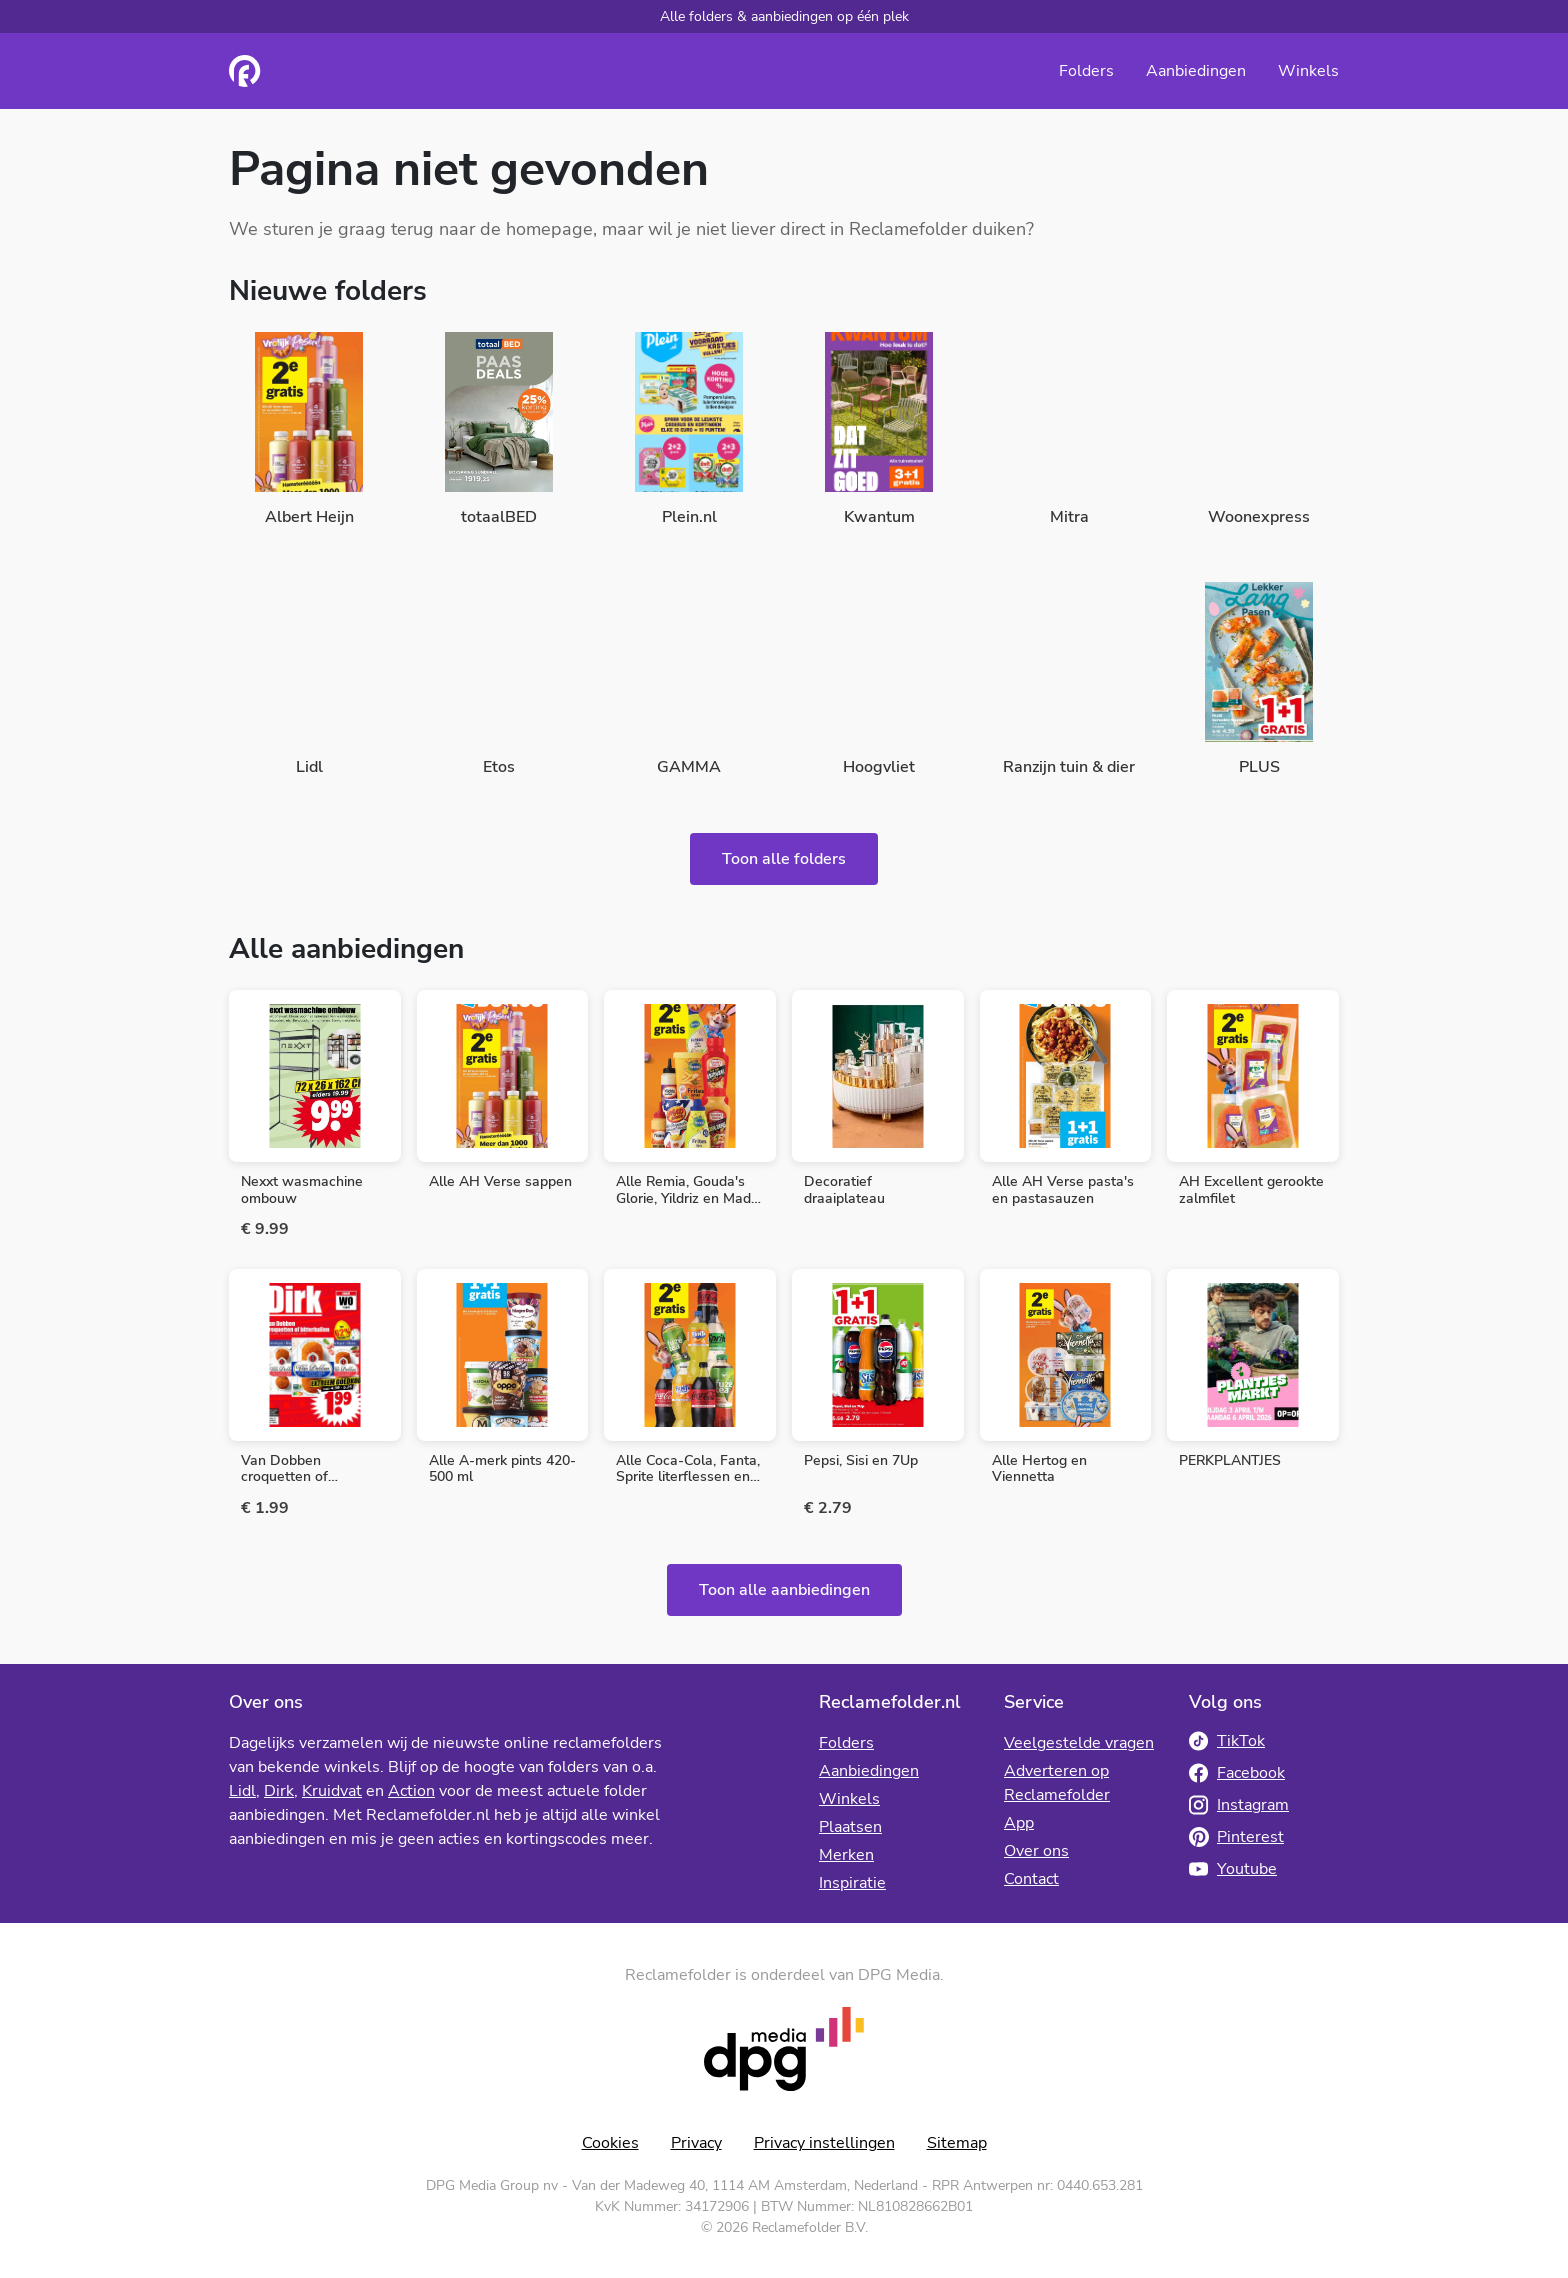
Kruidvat (332, 1791)
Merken (846, 1855)
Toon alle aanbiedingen (784, 1590)
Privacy (696, 2143)
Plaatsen (850, 1827)
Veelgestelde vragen (1079, 1743)
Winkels (1308, 71)
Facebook (1237, 1773)
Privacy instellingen (824, 2143)
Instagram (1239, 1805)
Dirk (279, 1791)
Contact (1031, 1879)
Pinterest (1236, 1837)
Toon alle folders (784, 859)
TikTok (1227, 1741)
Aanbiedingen (1196, 71)
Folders (1086, 71)
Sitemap (957, 2143)
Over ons (1036, 1851)
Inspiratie (852, 1883)
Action (411, 1791)
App (1019, 1823)
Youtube (1233, 1869)
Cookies (610, 2143)
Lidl (242, 1791)
